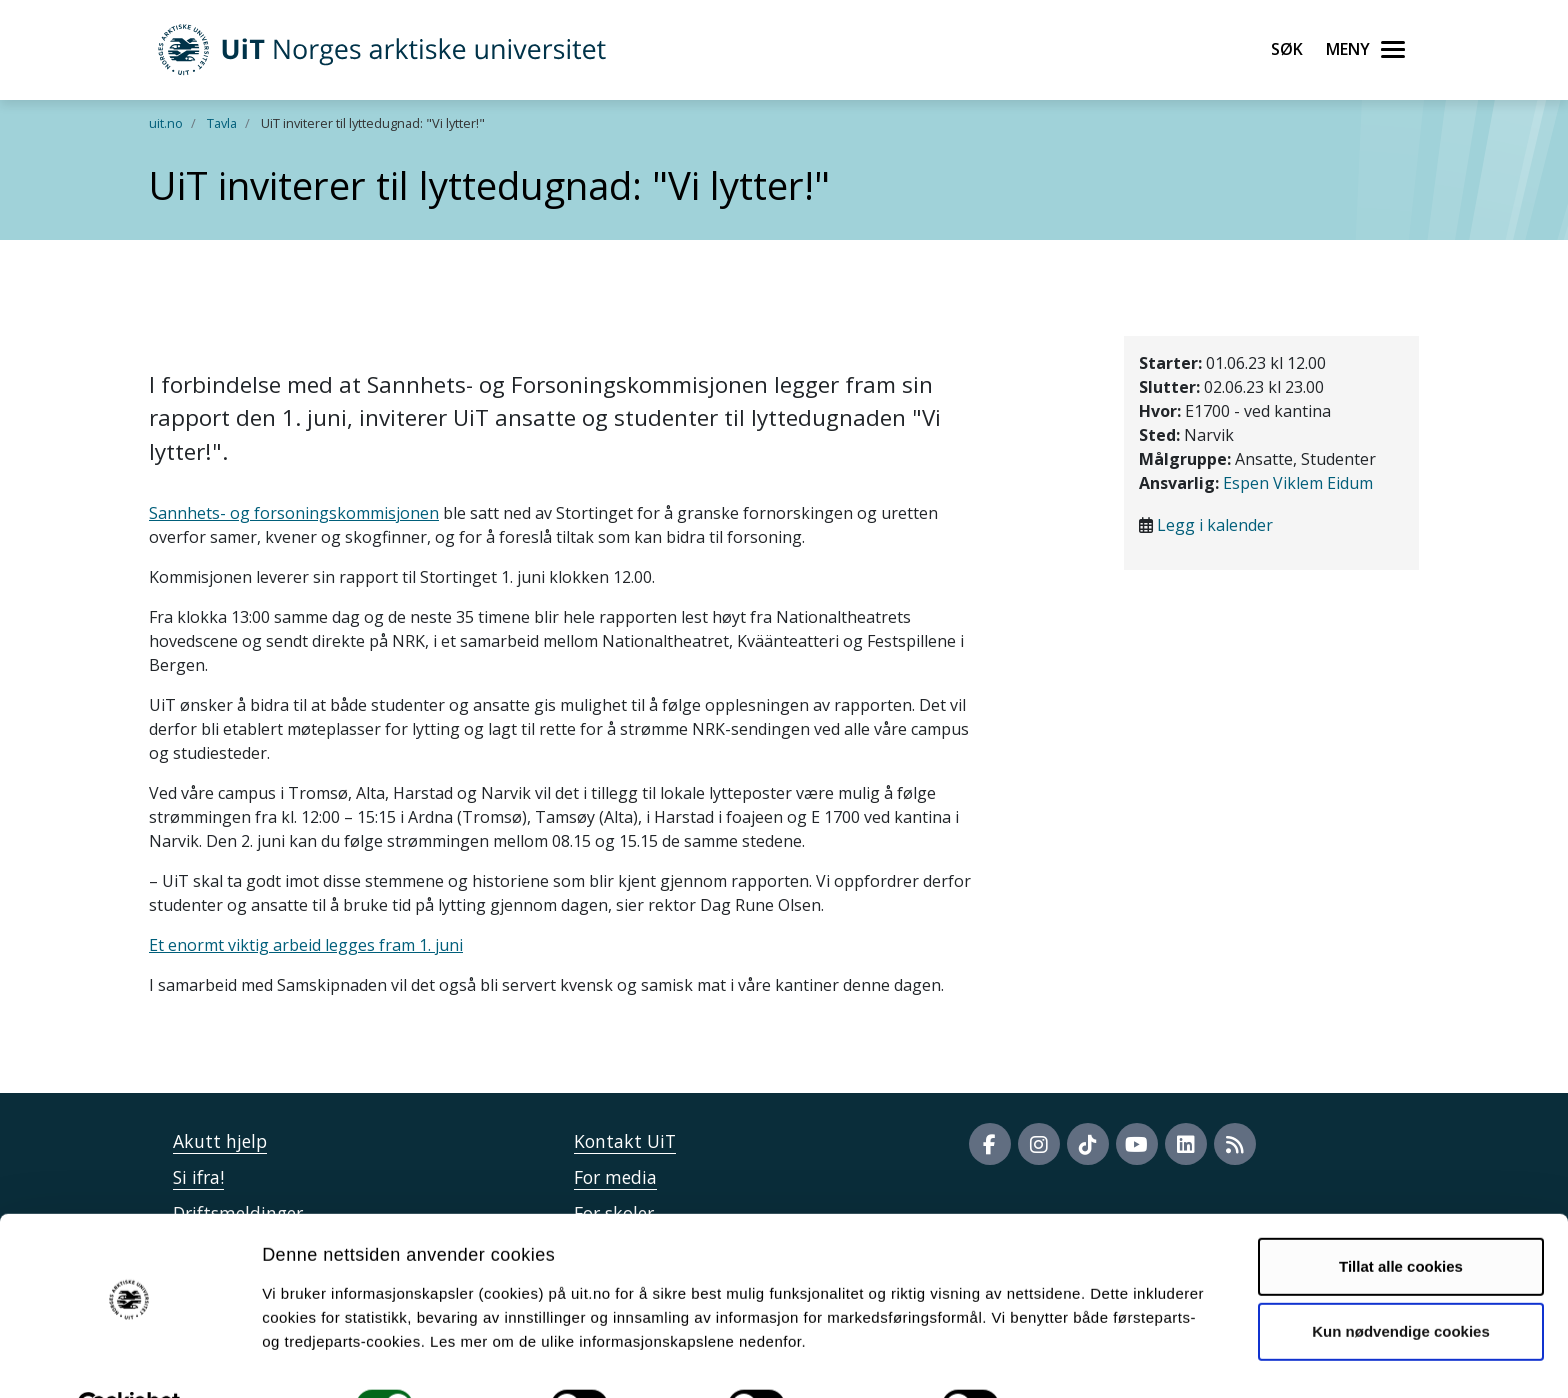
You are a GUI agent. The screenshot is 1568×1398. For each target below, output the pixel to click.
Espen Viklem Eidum (1298, 483)
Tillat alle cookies (1401, 1218)
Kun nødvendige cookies (1401, 1283)
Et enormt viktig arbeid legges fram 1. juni (306, 945)
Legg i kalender (1215, 525)
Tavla (222, 123)
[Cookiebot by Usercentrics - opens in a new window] (129, 1359)
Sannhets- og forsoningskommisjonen (294, 513)
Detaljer (1065, 1358)
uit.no (166, 123)
